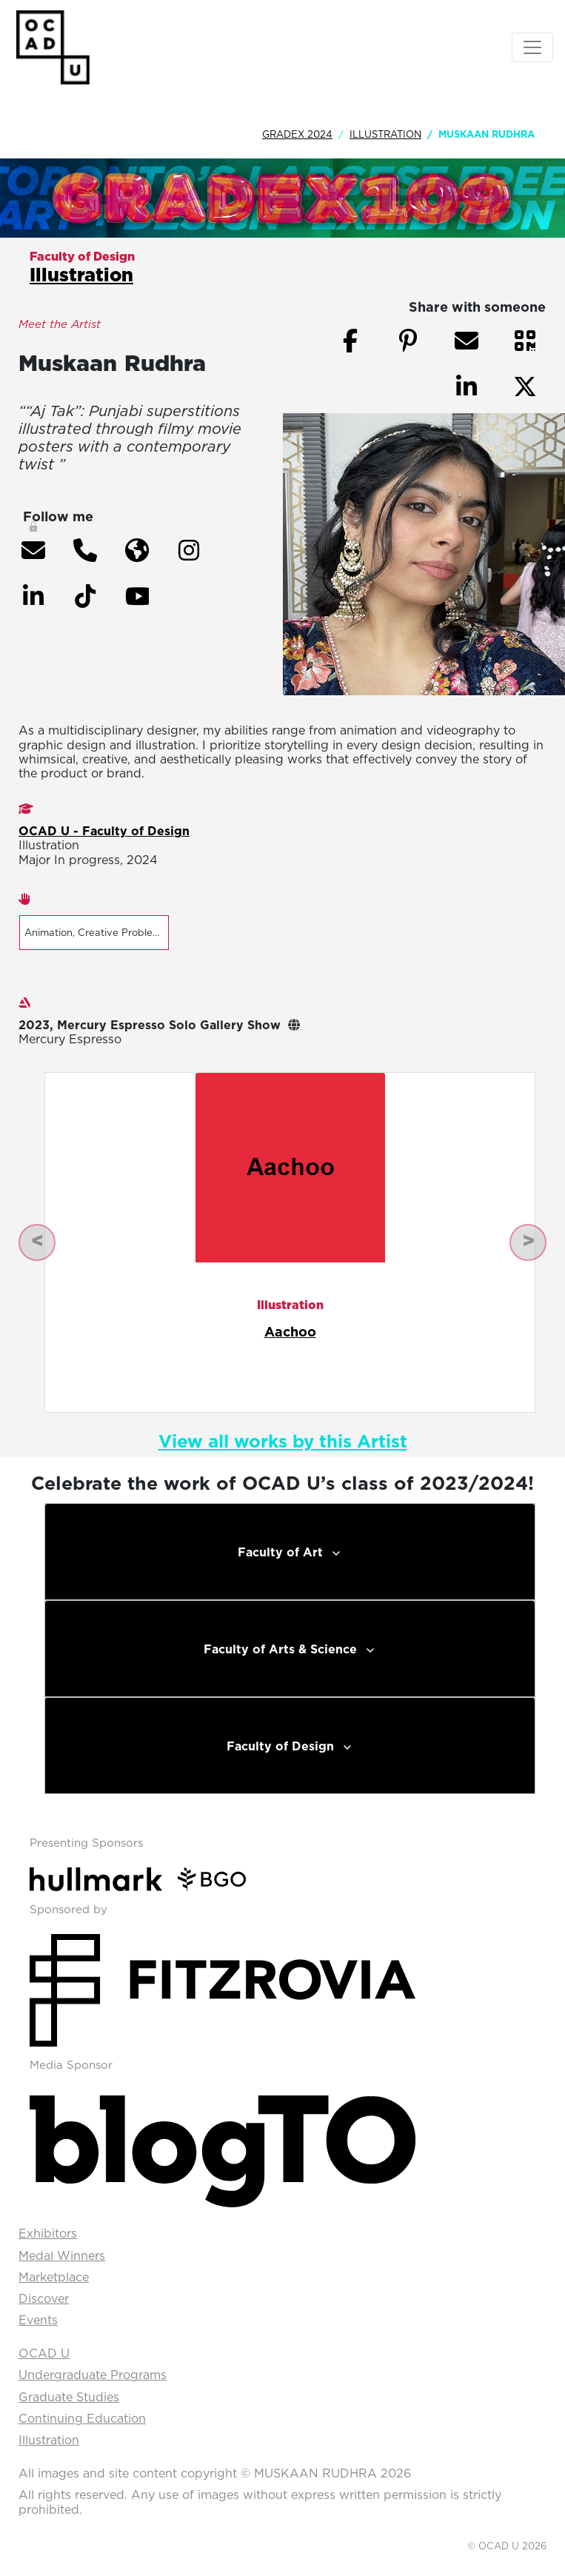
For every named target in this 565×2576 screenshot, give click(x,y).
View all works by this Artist (282, 1440)
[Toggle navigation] (532, 47)
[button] (33, 550)
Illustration (385, 134)
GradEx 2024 (297, 134)
